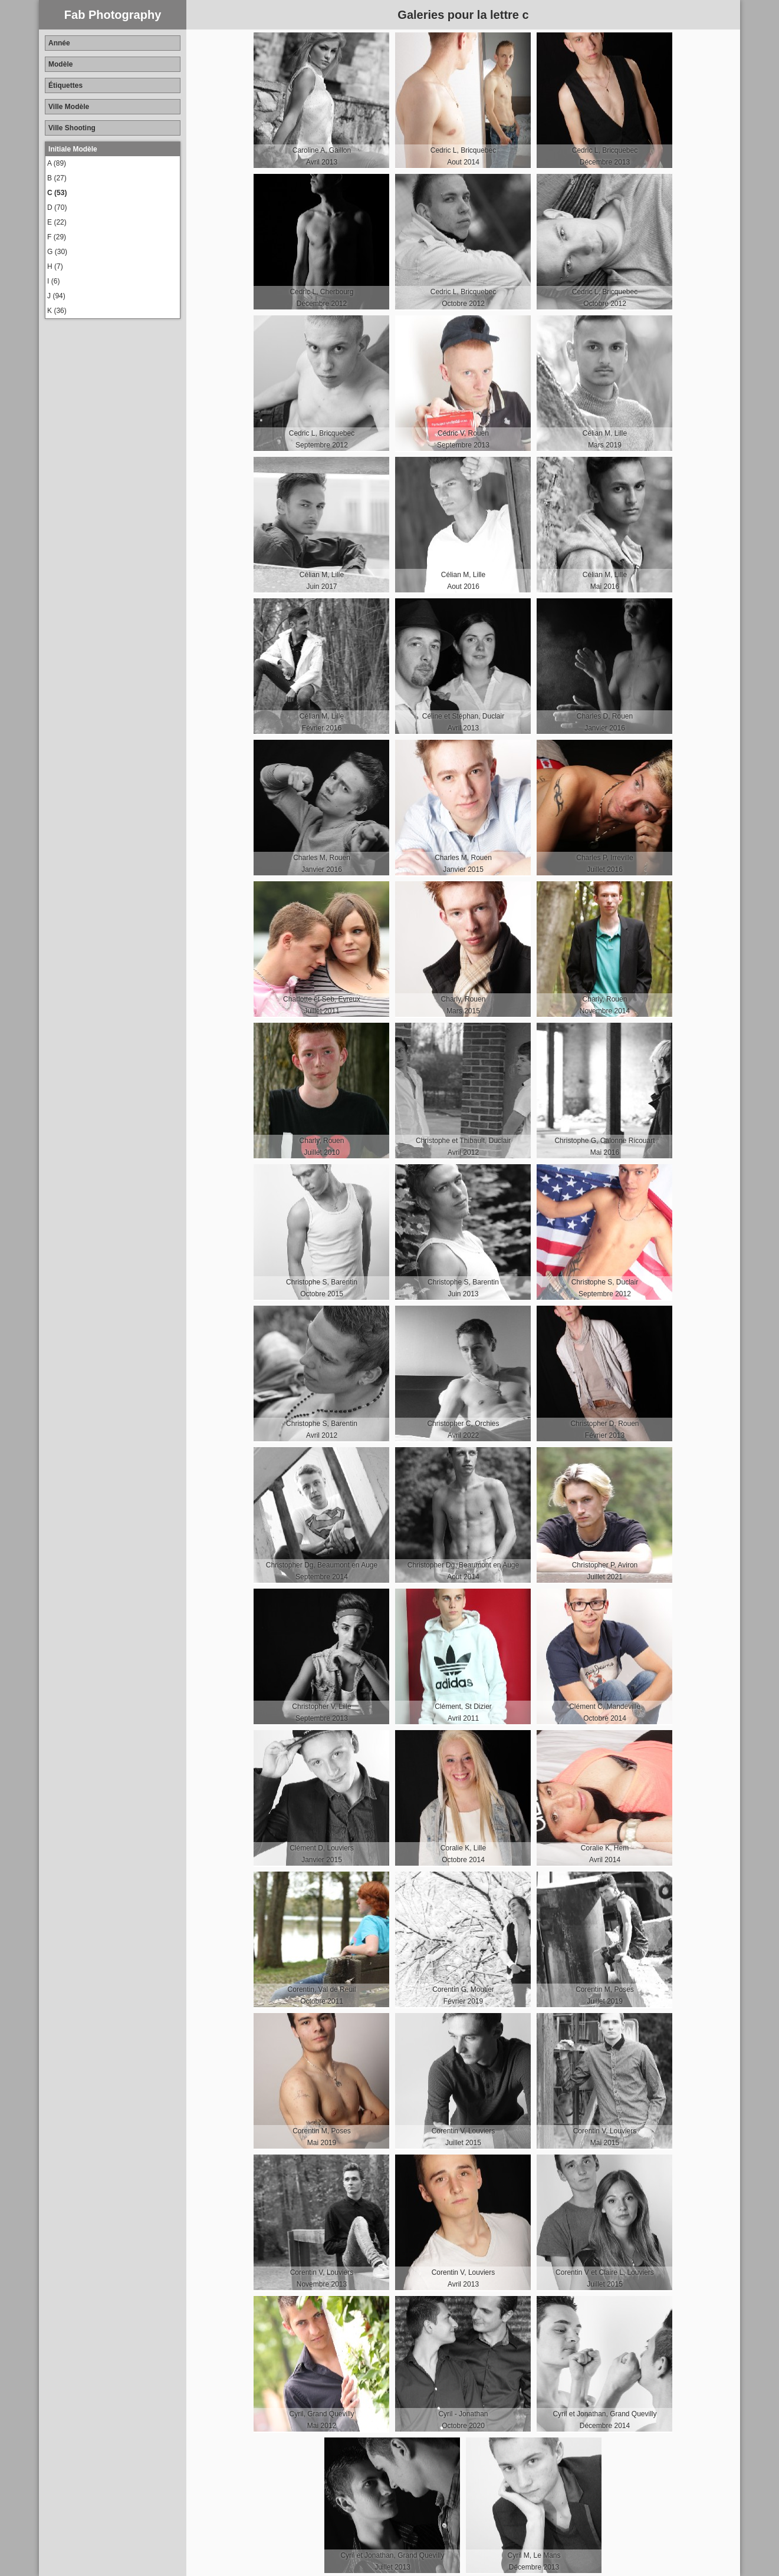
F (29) (56, 237)
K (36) (57, 311)
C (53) (57, 193)
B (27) (57, 178)
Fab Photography (112, 14)
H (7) (55, 266)
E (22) (57, 222)
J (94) (56, 296)
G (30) (57, 252)
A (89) (56, 163)
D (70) (57, 207)
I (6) (53, 281)
